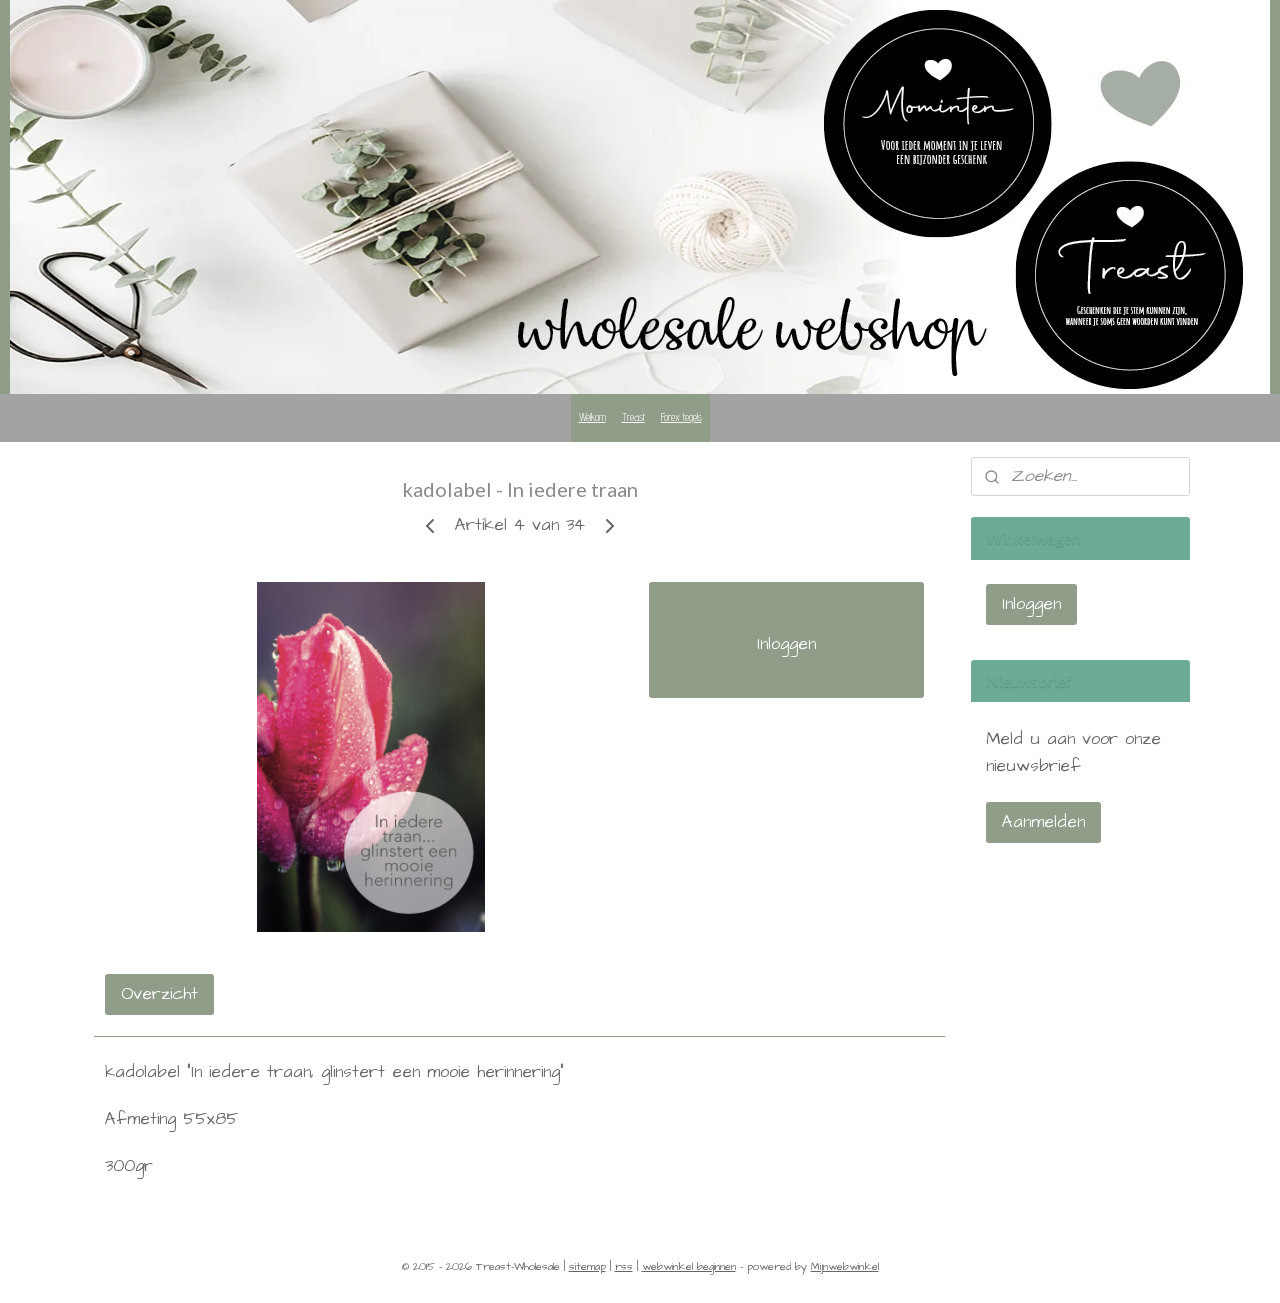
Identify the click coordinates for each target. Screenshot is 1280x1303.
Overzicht (159, 994)
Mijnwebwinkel (845, 1266)
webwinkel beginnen (689, 1266)
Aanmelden (1043, 822)
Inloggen (786, 644)
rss (624, 1266)
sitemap (587, 1266)
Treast (633, 417)
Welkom (592, 417)
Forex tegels (681, 417)
